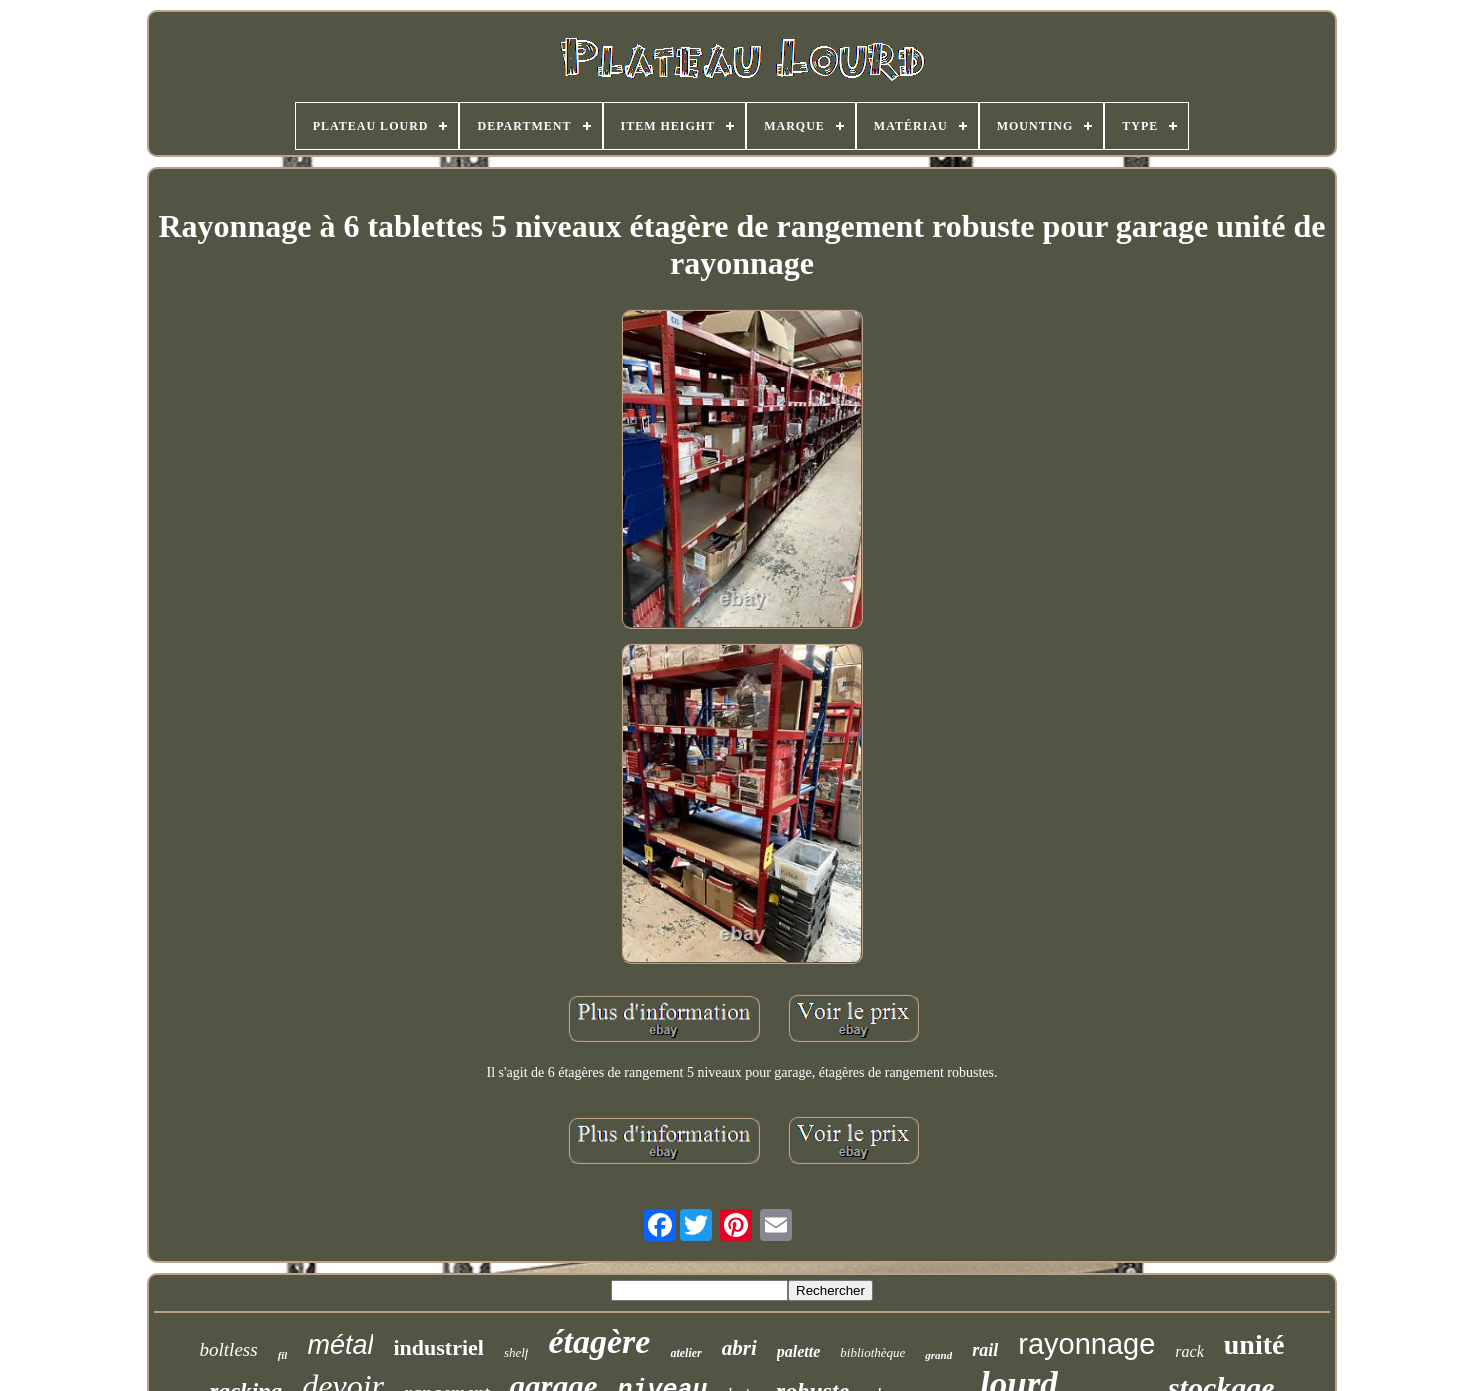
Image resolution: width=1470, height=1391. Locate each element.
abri (739, 1348)
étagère (599, 1341)
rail (985, 1350)
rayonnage (1086, 1344)
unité (1254, 1344)
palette (799, 1351)
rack (1189, 1351)
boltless (229, 1349)
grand (938, 1355)
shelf (516, 1352)
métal (340, 1345)
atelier (685, 1353)
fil (283, 1355)
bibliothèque (872, 1352)
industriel (438, 1347)
